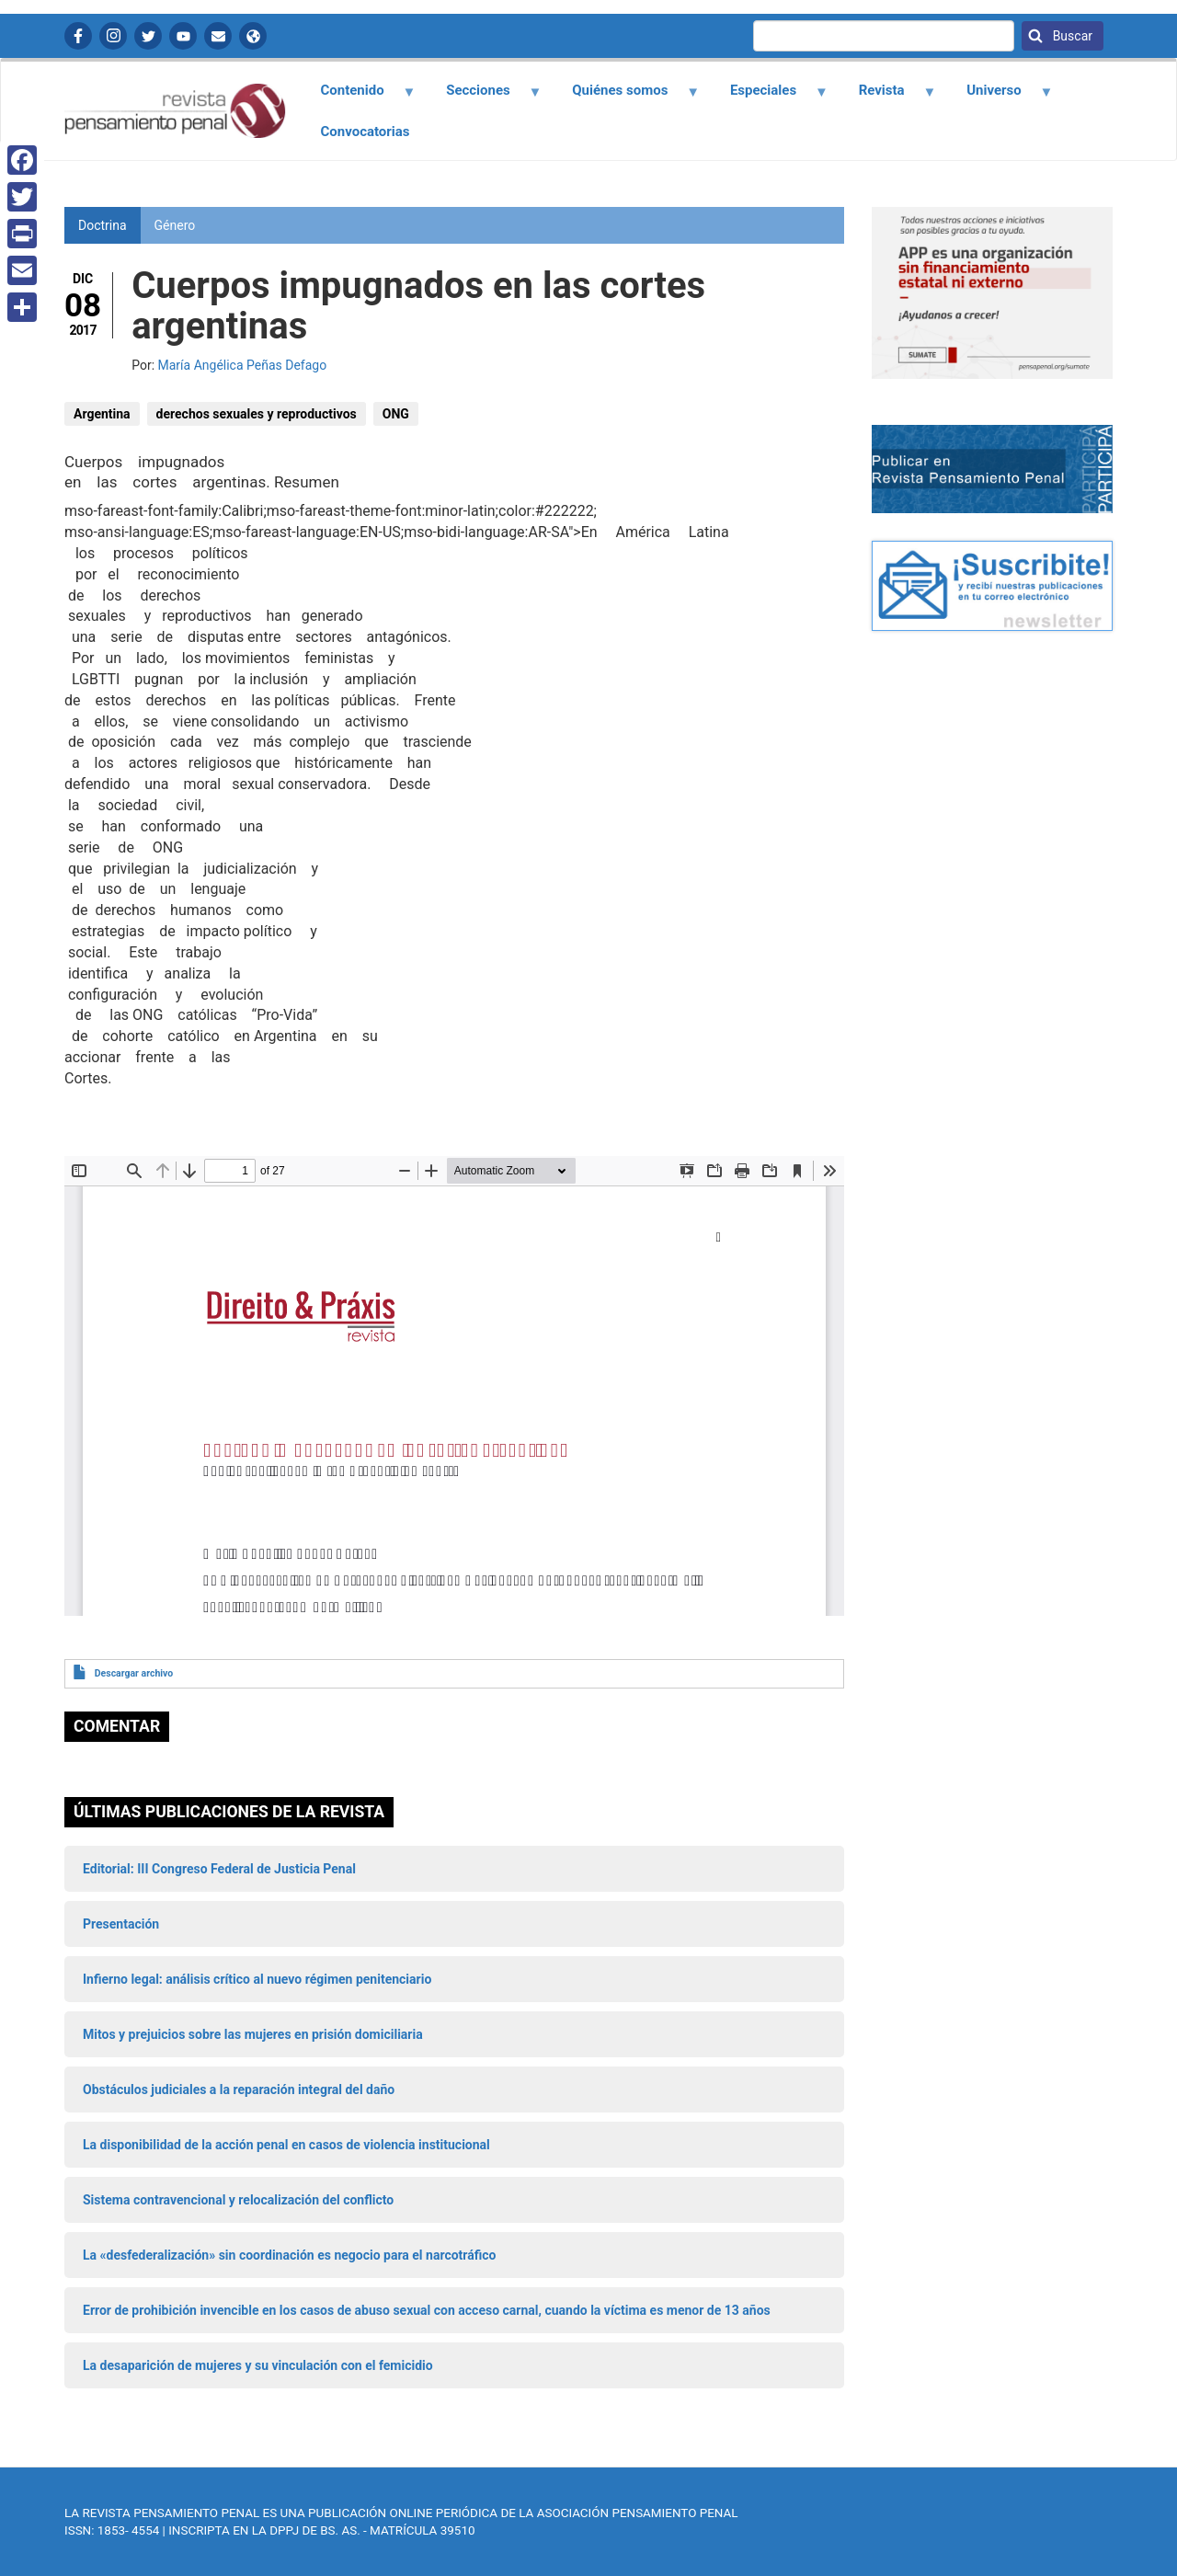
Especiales (768, 96)
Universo (999, 96)
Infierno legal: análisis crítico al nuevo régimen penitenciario (257, 1979)
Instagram (113, 36)
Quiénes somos (625, 96)
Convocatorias (365, 131)
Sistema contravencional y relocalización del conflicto (238, 2199)
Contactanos (218, 36)
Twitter (148, 36)
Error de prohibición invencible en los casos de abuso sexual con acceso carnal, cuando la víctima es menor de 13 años (427, 2310)
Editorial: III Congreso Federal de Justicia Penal (219, 1868)
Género (175, 225)
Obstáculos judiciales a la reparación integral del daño (238, 2089)
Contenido (357, 96)
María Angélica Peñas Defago (242, 365)
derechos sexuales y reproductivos (256, 413)
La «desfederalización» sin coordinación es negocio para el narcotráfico (289, 2255)
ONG (396, 413)
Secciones (484, 96)
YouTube (183, 36)
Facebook (78, 36)
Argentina (102, 413)
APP (253, 36)
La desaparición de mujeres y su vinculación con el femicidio (258, 2365)
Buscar (1070, 36)
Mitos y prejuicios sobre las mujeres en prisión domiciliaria (253, 2034)
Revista (886, 96)
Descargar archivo (134, 1673)
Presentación (121, 1924)
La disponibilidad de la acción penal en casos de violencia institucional (286, 2144)
